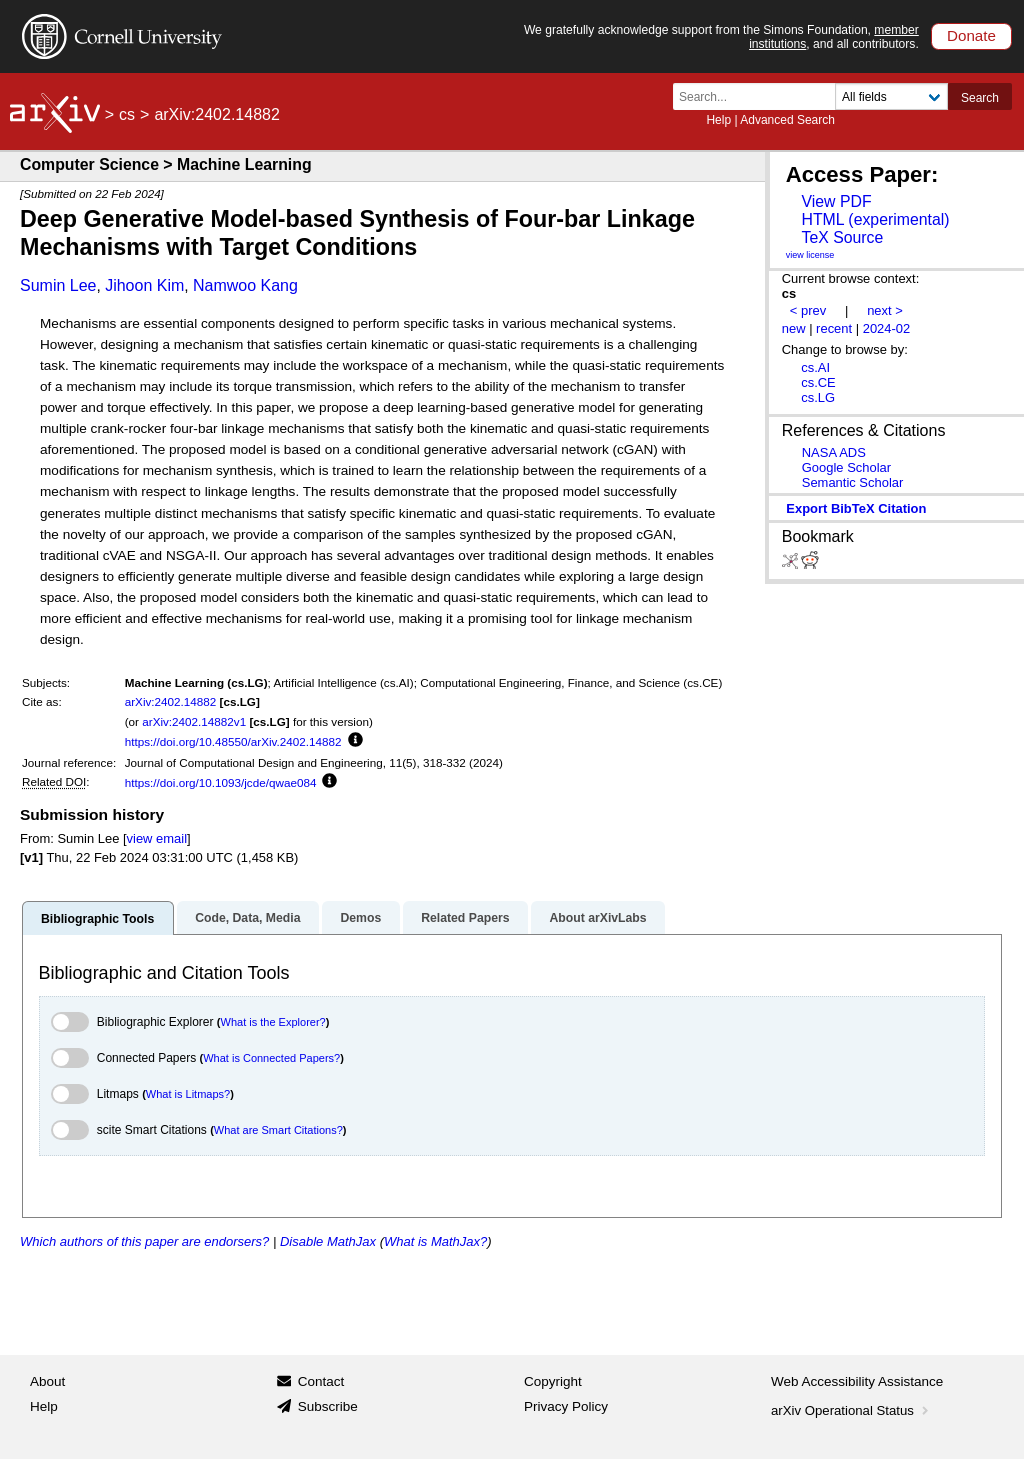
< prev (808, 310)
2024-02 (887, 328)
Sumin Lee (58, 285)
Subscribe (328, 1406)
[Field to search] (891, 96)
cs (127, 114)
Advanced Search (787, 120)
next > (885, 310)
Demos (360, 918)
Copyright (553, 1381)
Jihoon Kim (144, 285)
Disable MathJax (328, 1241)
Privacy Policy (566, 1406)
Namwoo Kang (245, 285)
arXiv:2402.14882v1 (194, 721)
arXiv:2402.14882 (171, 701)
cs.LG (818, 397)
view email (157, 838)
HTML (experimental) (875, 219)
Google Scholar (846, 467)
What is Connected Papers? (271, 1058)
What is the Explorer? (273, 1022)
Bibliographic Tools (97, 919)
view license (810, 255)
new (794, 328)
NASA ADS (834, 452)
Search (980, 98)
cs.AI (815, 367)
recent (834, 328)
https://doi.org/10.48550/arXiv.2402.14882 (233, 741)
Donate (971, 35)
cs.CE (818, 382)
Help (718, 120)
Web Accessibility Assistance (857, 1381)
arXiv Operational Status (851, 1410)
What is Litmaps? (188, 1094)
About (47, 1381)
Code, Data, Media (247, 918)
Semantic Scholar (853, 482)
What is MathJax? (435, 1241)
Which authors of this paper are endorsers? (144, 1241)
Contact (321, 1381)
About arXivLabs (597, 918)
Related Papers (465, 918)
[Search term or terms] (760, 96)
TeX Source (842, 237)
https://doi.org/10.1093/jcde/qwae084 (221, 782)
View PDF (836, 201)
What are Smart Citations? (278, 1130)
